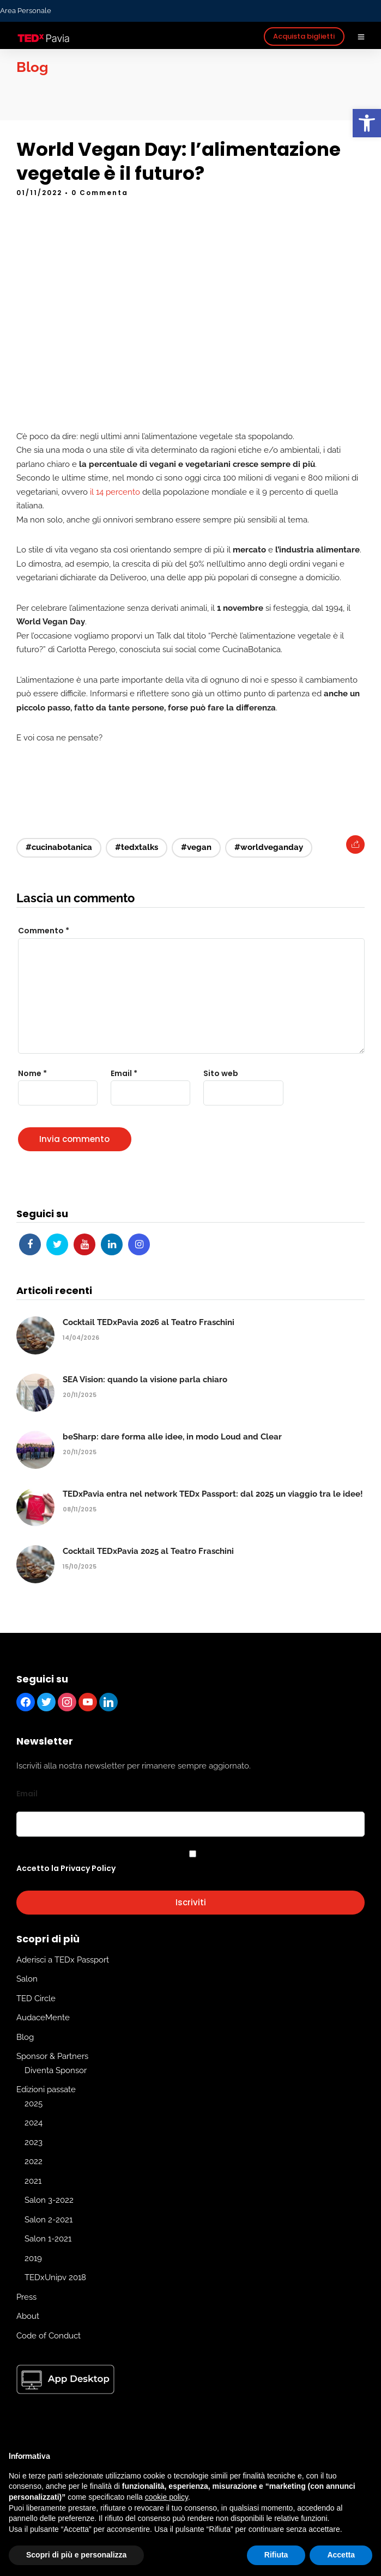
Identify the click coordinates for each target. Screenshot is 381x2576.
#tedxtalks (136, 847)
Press (26, 2297)
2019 (33, 2258)
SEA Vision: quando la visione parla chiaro (145, 1379)
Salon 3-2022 (49, 2201)
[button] (367, 123)
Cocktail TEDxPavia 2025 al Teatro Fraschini (148, 1551)
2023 (34, 2142)
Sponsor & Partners (52, 2057)
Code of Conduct (48, 2336)
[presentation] (79, 1132)
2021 (33, 2181)
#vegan (196, 847)
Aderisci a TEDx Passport (62, 1960)
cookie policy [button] (166, 2497)
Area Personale (25, 11)
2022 (34, 2162)
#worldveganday (268, 847)
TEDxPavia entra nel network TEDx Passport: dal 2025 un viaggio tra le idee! (213, 1494)
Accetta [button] (341, 2554)
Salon (27, 1979)
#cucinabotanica (59, 847)
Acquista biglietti (304, 36)
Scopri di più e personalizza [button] (76, 2554)
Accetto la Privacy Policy (66, 1868)
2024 (34, 2123)
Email (27, 1793)
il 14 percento (115, 492)
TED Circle (36, 1998)
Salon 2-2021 (48, 2220)
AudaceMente (43, 2018)
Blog (25, 2037)
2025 (34, 2104)
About (27, 2317)
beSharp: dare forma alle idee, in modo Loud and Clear (172, 1437)
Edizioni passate (46, 2090)
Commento (43, 930)
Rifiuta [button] (276, 2554)
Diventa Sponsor (56, 2070)
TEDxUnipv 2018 (55, 2278)
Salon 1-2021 (48, 2239)
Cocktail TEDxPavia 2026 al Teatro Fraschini (148, 1322)
